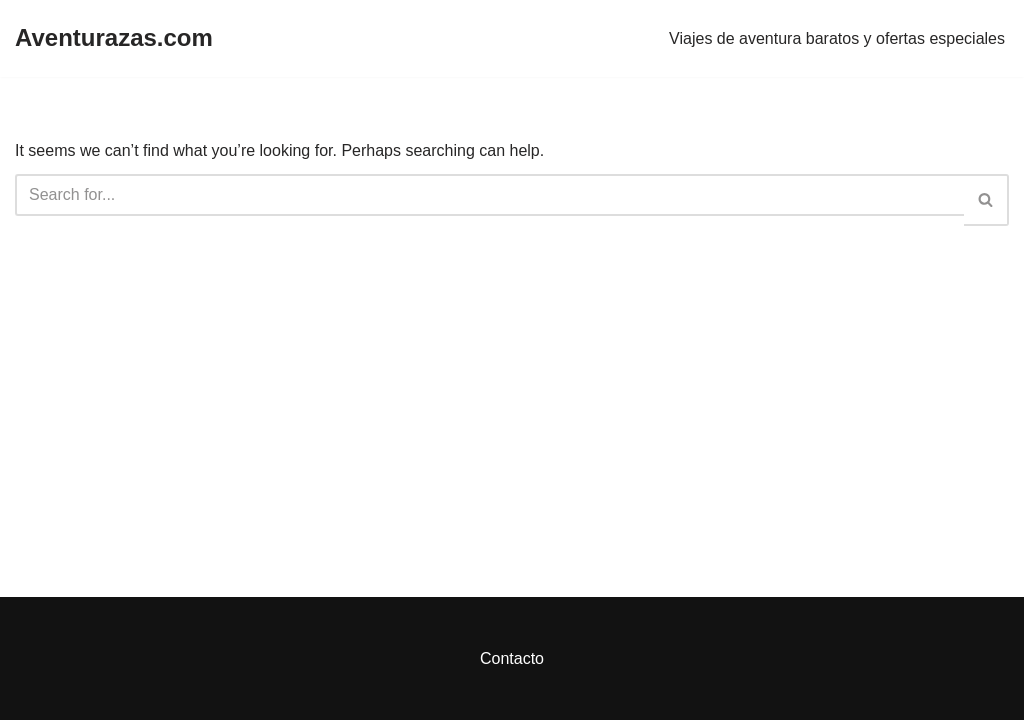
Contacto (512, 658)
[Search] (489, 195)
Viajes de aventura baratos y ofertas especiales (837, 38)
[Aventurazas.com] (114, 38)
